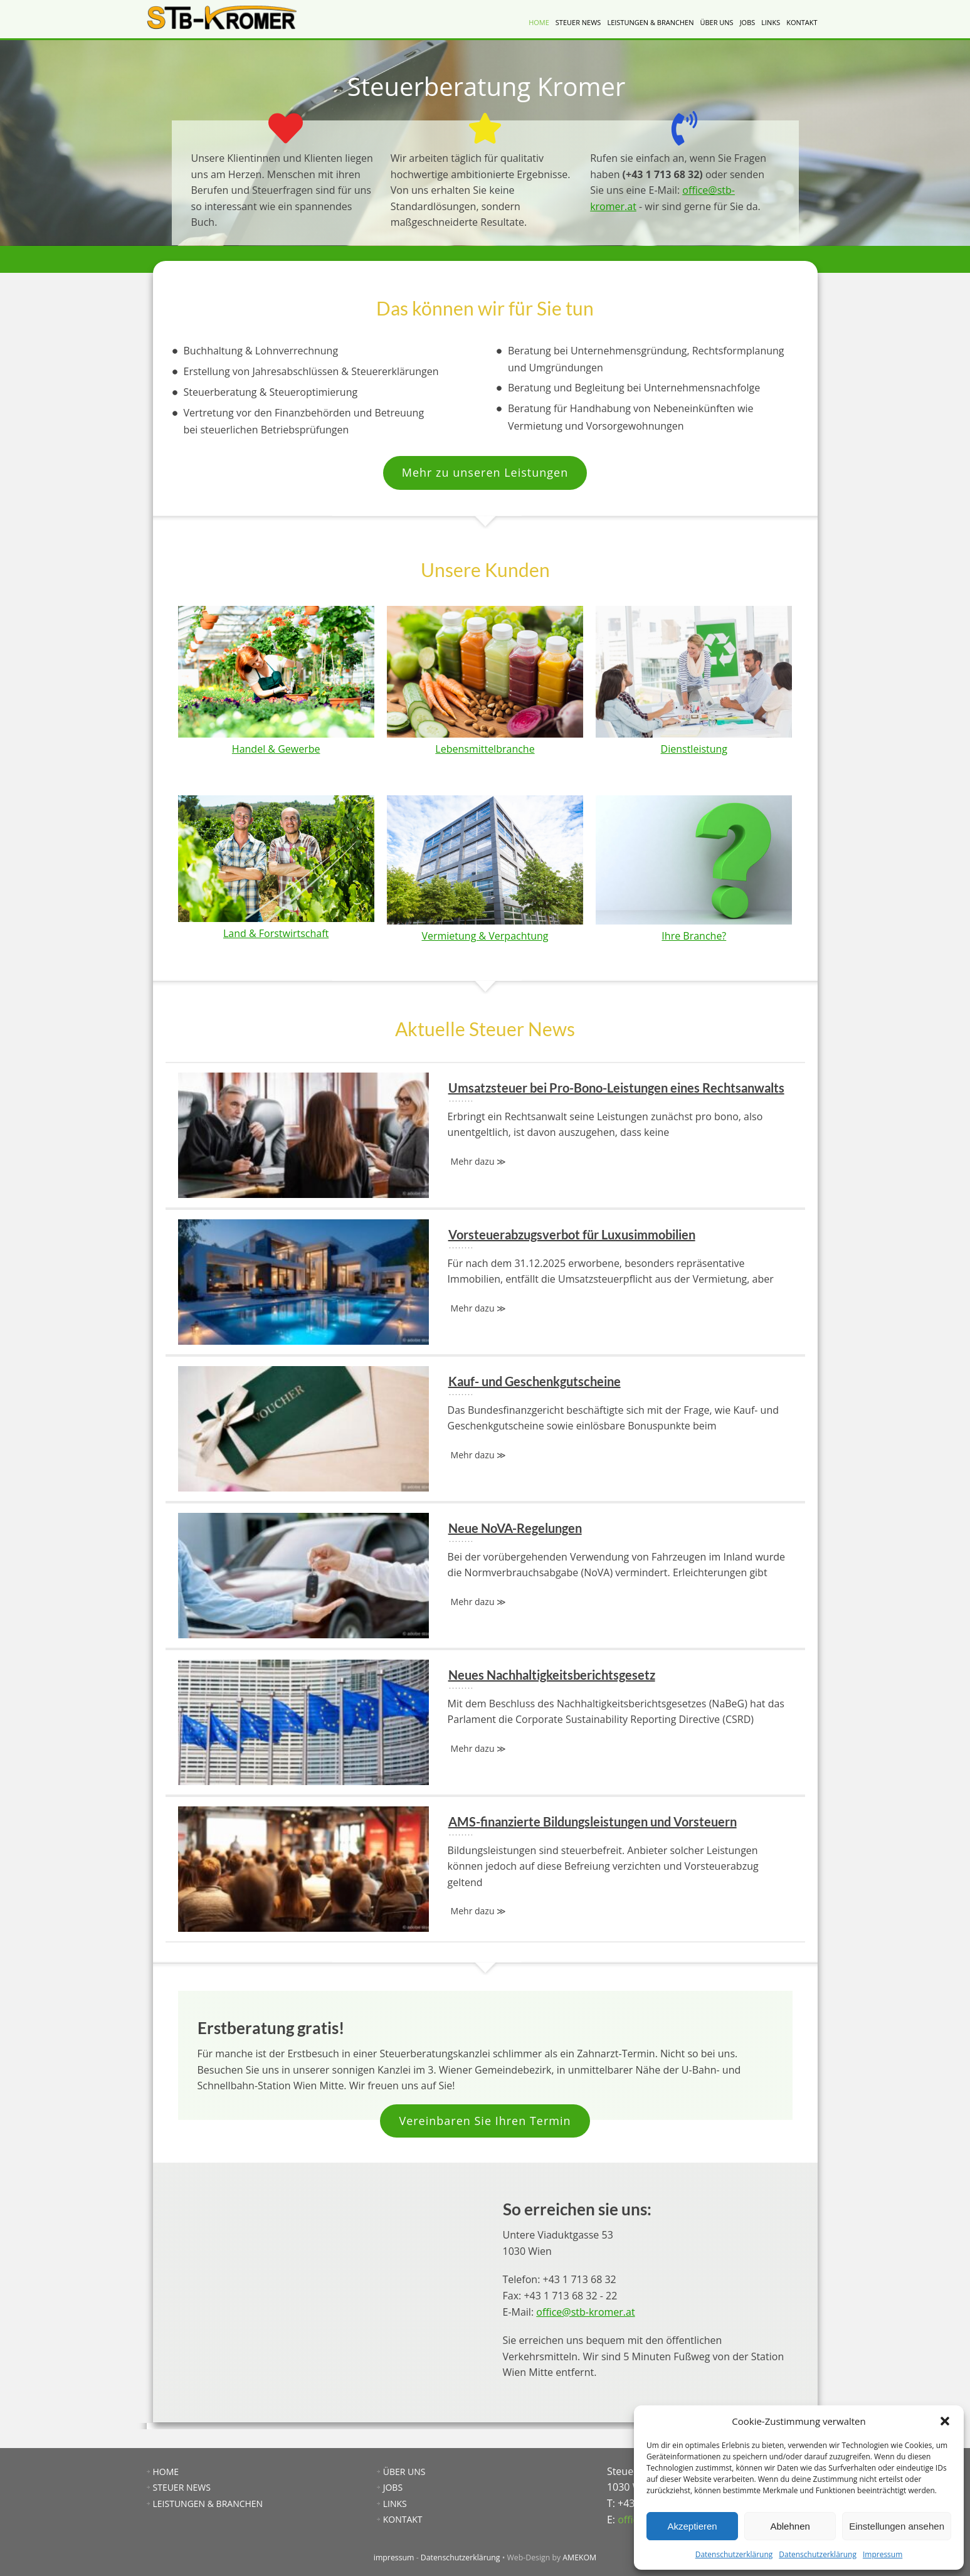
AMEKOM (579, 2557)
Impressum (882, 2554)
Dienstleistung (694, 749)
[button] (945, 2421)
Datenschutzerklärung (734, 2554)
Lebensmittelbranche (484, 749)
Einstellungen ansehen (896, 2526)
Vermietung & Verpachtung (484, 936)
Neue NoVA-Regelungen (485, 1575)
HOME (539, 22)
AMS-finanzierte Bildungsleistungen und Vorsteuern (485, 1869)
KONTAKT (801, 22)
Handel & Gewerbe (276, 749)
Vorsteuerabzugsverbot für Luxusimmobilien (485, 1282)
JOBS (748, 22)
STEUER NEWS (578, 22)
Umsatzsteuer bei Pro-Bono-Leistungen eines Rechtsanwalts (485, 1135)
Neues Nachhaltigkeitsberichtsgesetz (485, 1722)
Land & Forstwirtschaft (276, 933)
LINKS (770, 22)
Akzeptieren (692, 2526)
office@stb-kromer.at (585, 2312)
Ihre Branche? (694, 936)
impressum (394, 2557)
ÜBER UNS (716, 22)
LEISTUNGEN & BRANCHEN (650, 22)
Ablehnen (789, 2526)
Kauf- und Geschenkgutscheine (485, 1429)
